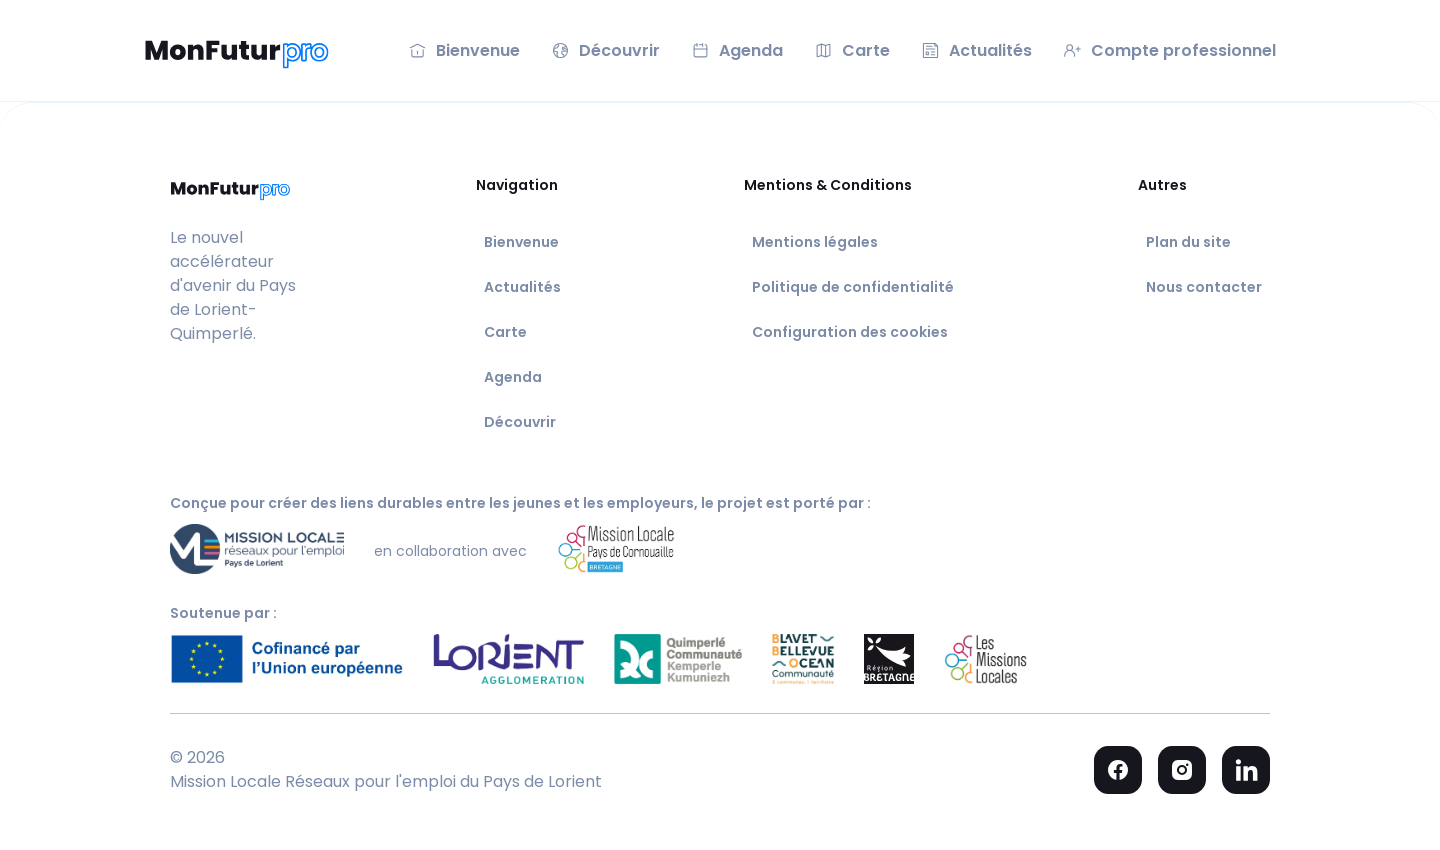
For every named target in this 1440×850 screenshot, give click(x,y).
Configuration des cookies (850, 332)
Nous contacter (1204, 287)
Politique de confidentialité (853, 287)
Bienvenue (521, 242)
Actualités (522, 287)
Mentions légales (815, 242)
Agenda (513, 377)
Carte (505, 332)
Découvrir (520, 422)
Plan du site (1188, 242)
